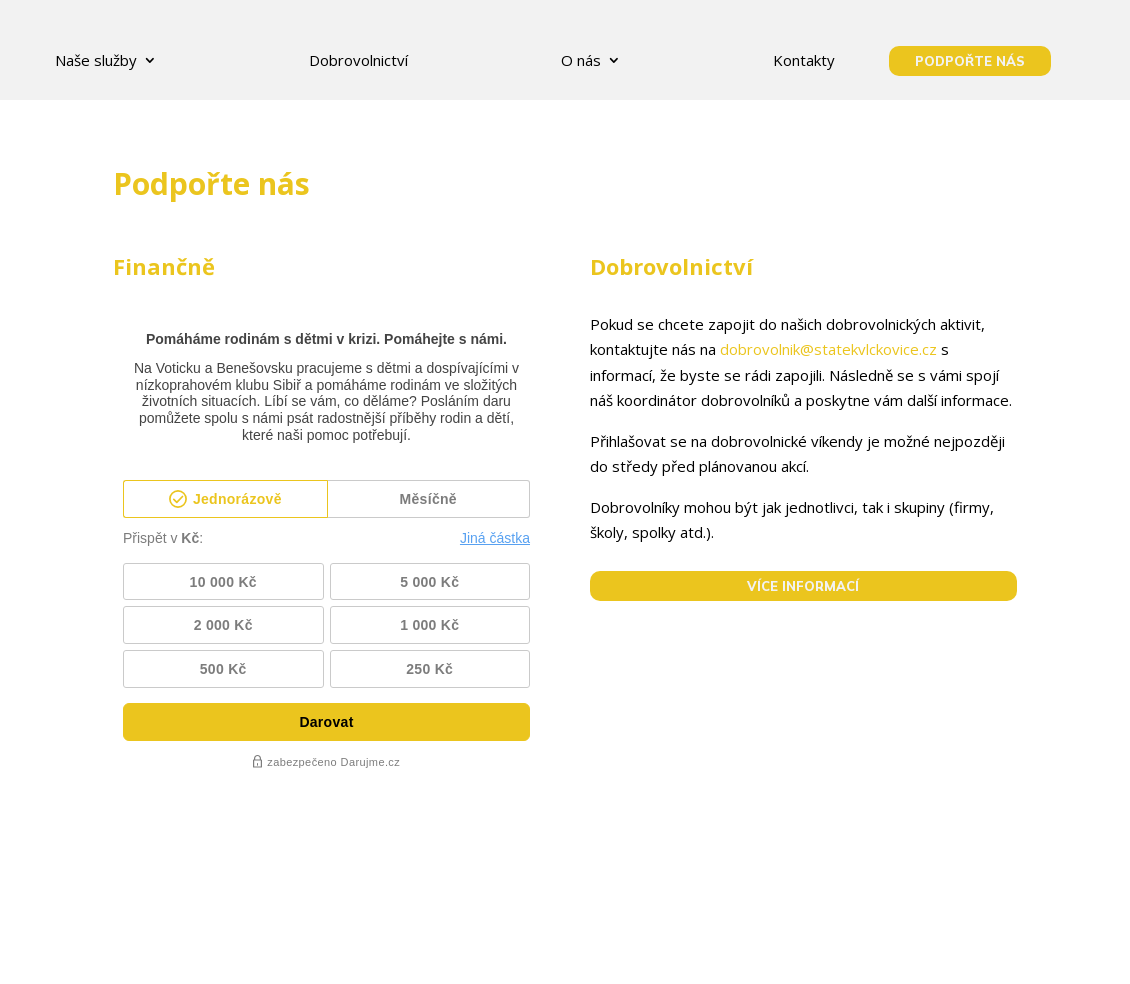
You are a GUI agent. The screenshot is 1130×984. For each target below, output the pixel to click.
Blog (575, 949)
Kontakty (804, 60)
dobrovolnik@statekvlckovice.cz (828, 349)
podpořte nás (970, 61)
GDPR (366, 949)
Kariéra (506, 949)
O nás (581, 60)
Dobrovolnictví (358, 60)
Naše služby (96, 60)
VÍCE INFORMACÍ (803, 586)
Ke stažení (654, 949)
